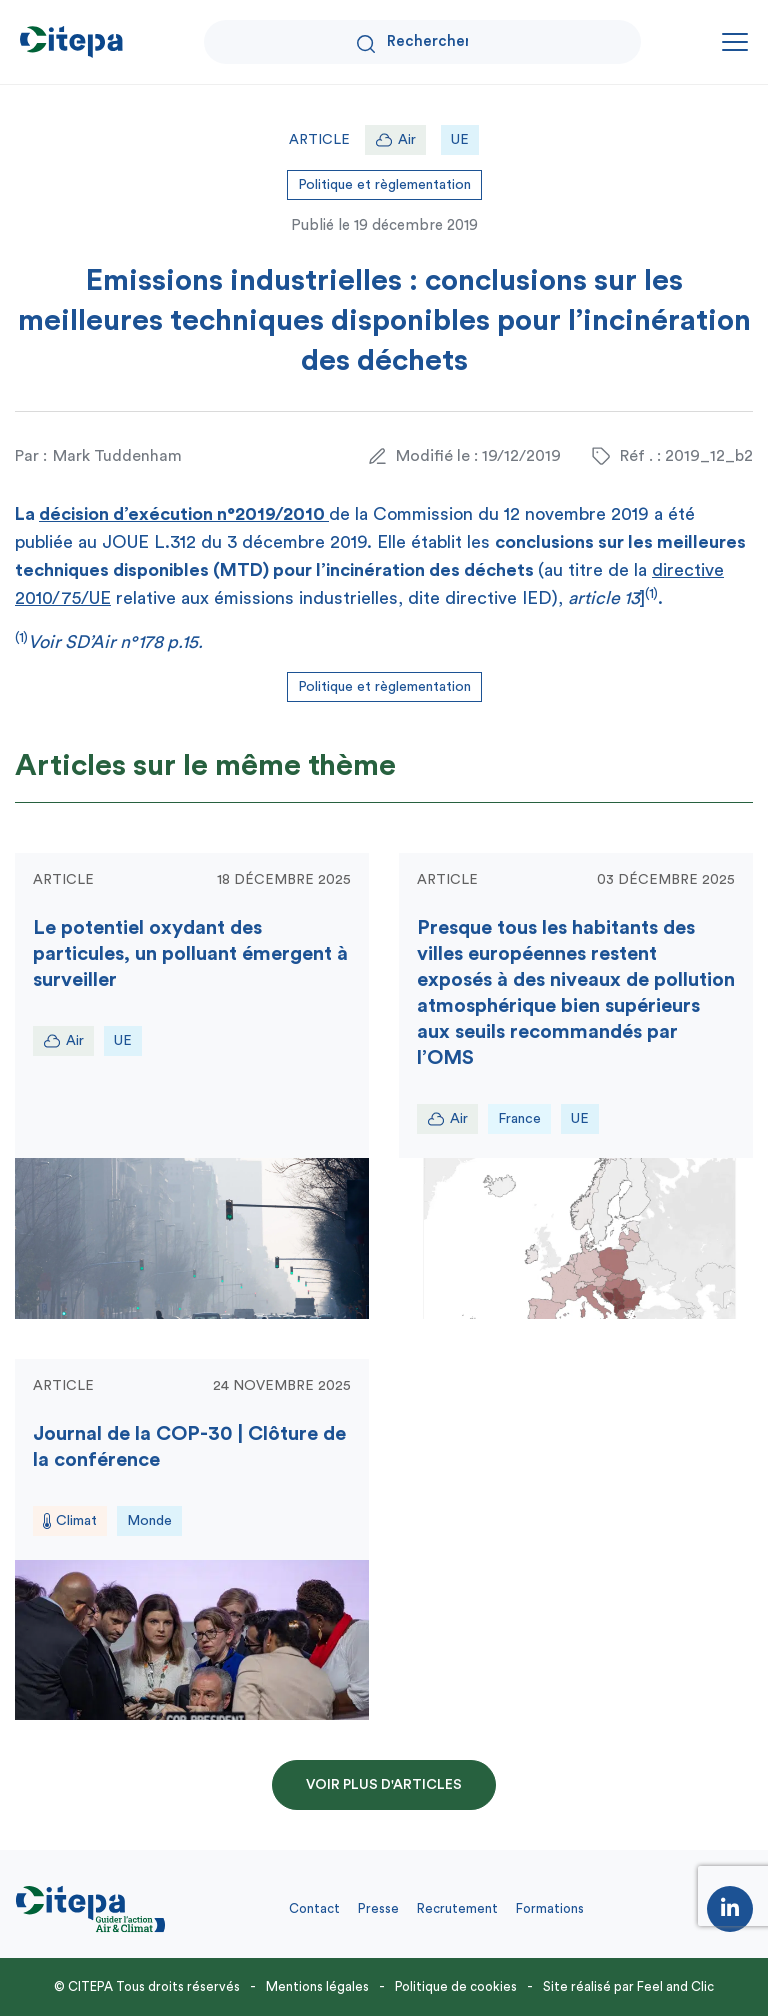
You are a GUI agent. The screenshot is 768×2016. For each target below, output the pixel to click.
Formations (550, 1908)
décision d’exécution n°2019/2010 (184, 514)
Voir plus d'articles (384, 1785)
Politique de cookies (456, 1986)
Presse (378, 1908)
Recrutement (457, 1908)
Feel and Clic (675, 1986)
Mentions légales (317, 1986)
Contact (314, 1908)
